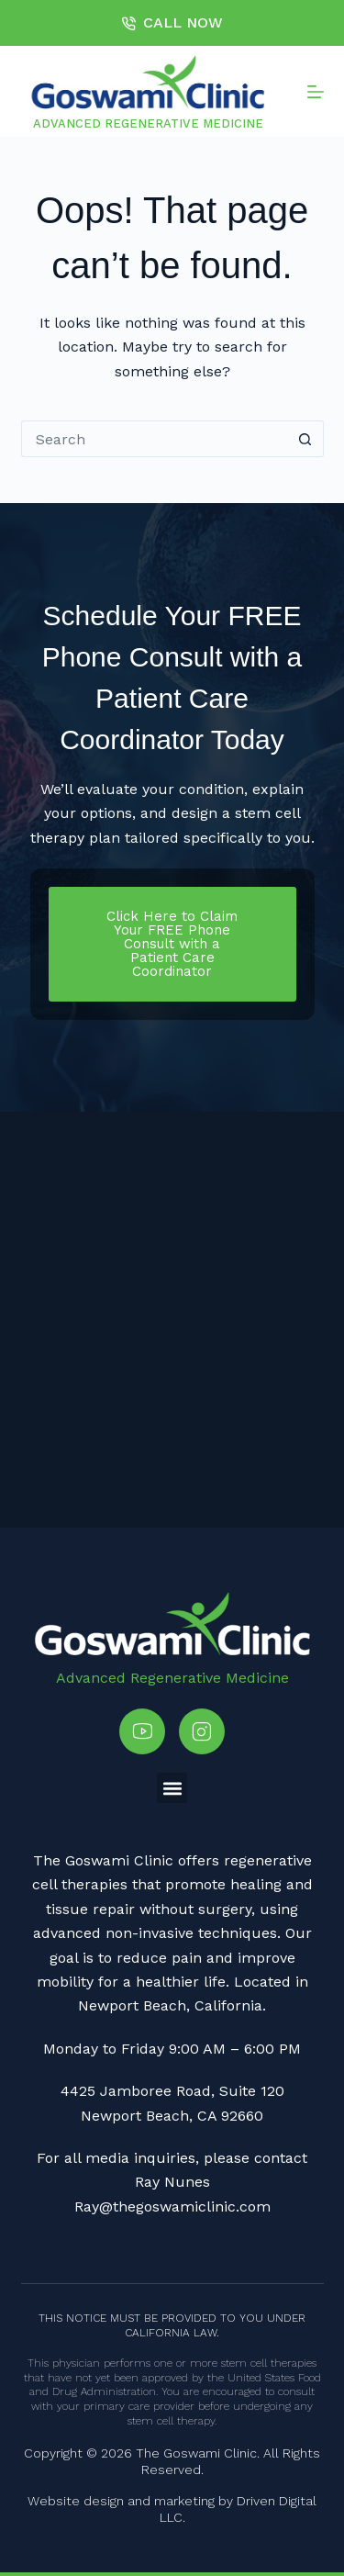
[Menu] (315, 92)
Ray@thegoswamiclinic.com (172, 2206)
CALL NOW (172, 22)
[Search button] (305, 438)
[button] (172, 1788)
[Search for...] (154, 438)
